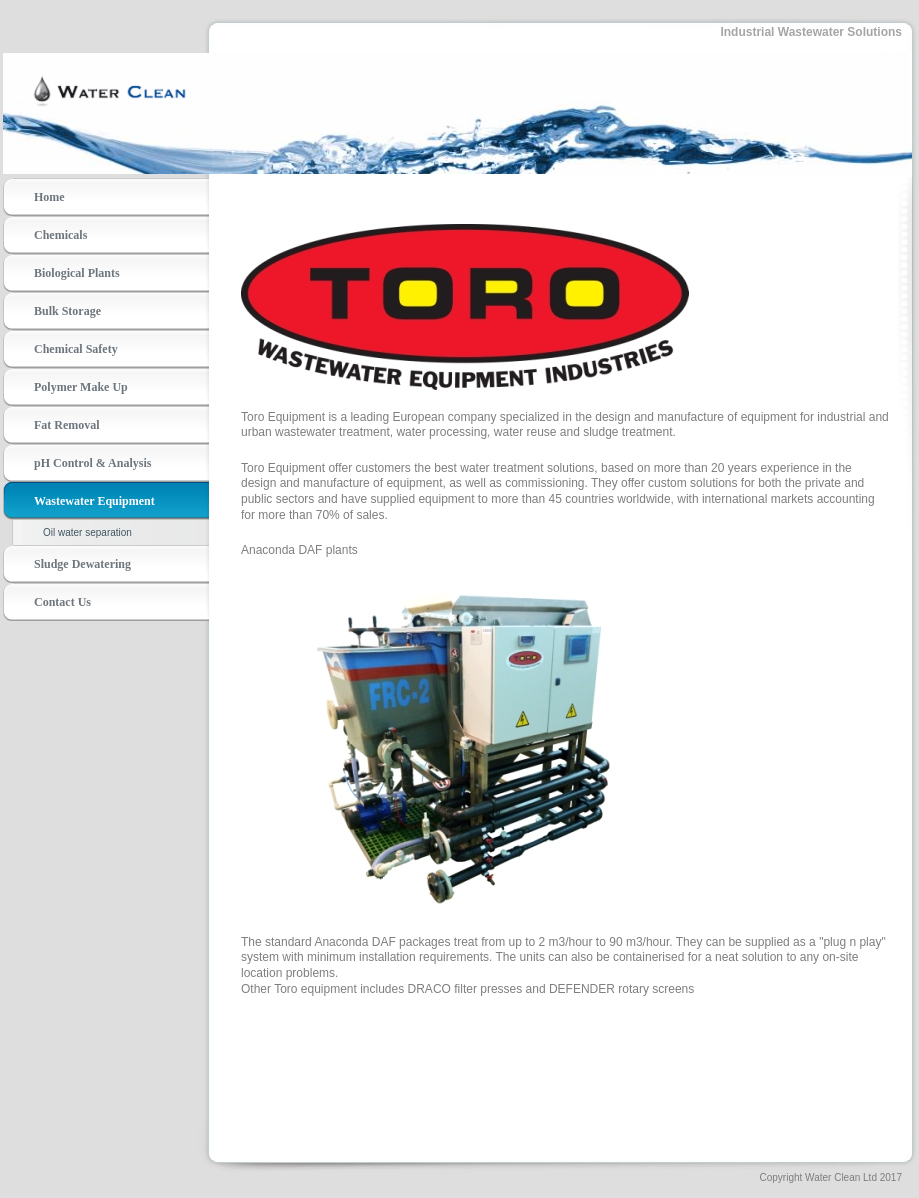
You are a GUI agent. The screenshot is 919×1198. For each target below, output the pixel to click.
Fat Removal (67, 425)
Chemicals (60, 235)
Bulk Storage (67, 311)
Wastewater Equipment (94, 501)
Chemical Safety (76, 349)
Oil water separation (87, 532)
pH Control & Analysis (92, 463)
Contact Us (62, 602)
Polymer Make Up (81, 387)
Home (49, 197)
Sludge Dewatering (82, 564)
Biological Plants (77, 273)
